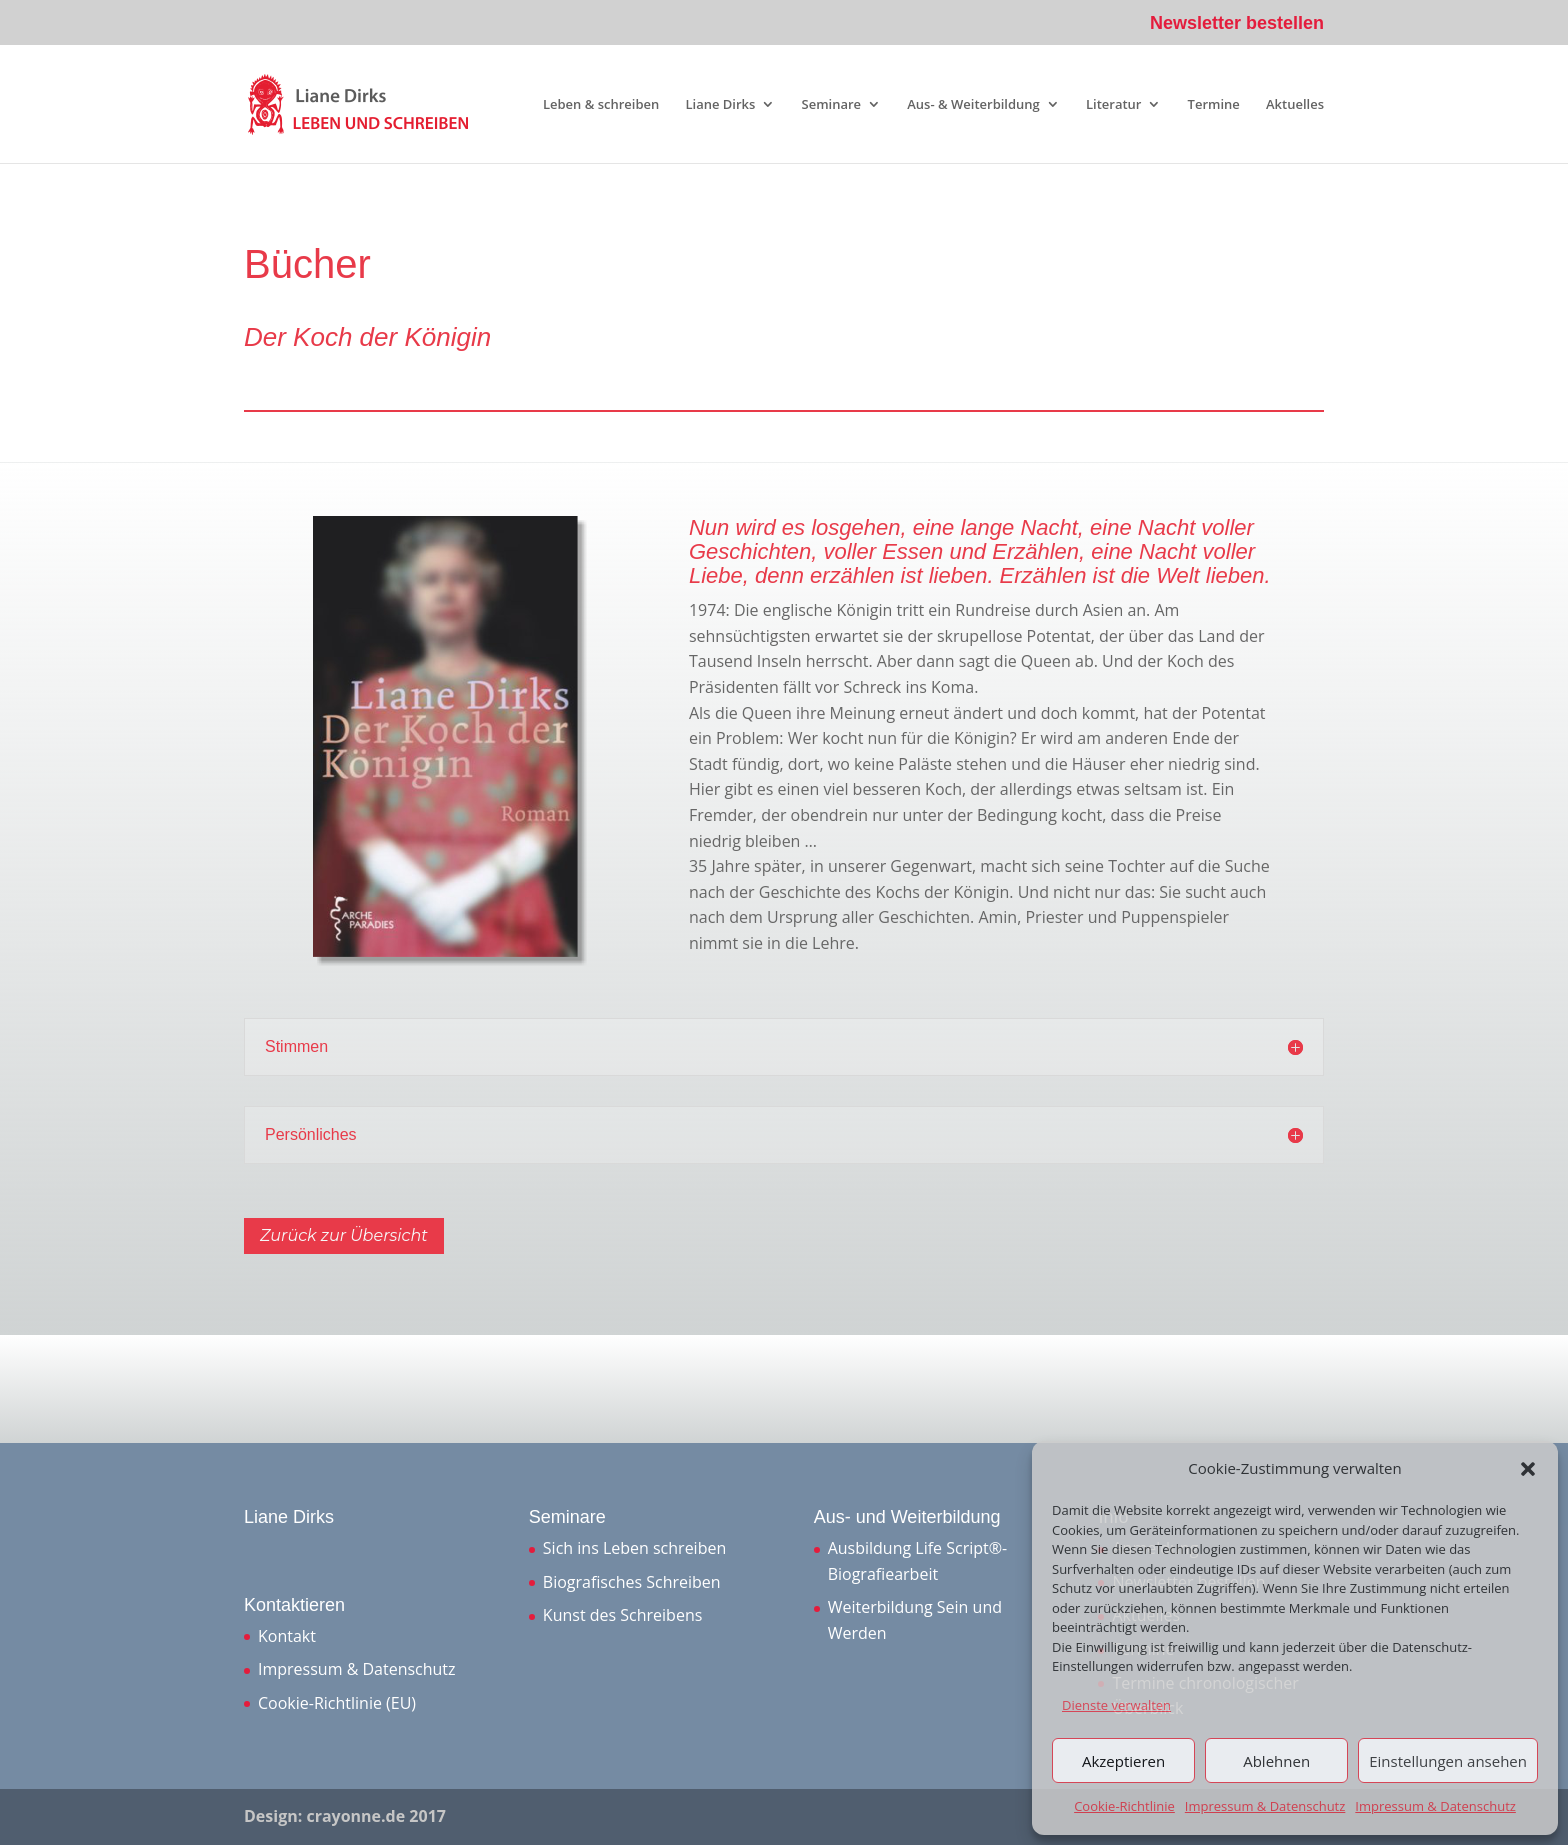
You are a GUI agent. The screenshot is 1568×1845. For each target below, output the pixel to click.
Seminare (832, 105)
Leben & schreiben (601, 105)
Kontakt (287, 1636)
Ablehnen (1276, 1761)
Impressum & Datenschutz (1265, 1806)
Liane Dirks (720, 105)
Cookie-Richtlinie (1124, 1806)
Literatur (1114, 105)
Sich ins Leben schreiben (634, 1548)
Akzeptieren (1123, 1761)
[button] (1528, 1469)
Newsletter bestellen (1237, 23)
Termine (1214, 105)
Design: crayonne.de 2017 (345, 1816)
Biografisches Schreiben (632, 1582)
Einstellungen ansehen (1448, 1761)
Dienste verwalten (1116, 1705)
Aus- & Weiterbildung (973, 105)
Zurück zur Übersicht (344, 1235)
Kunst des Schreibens (622, 1615)
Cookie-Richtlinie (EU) (337, 1703)
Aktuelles (1295, 105)
